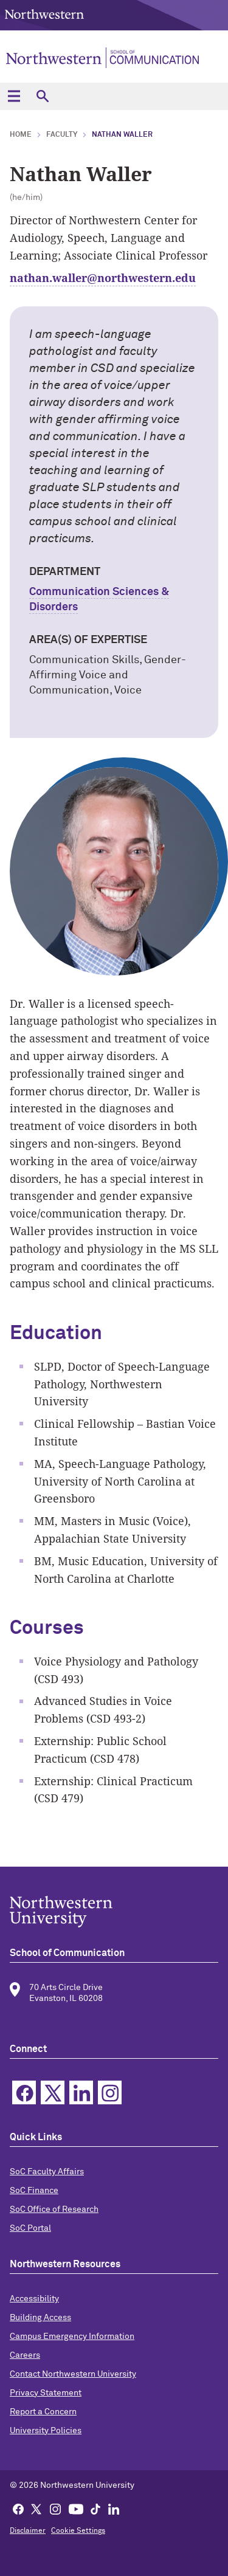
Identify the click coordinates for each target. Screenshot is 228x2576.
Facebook (24, 2092)
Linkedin (81, 2092)
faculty (61, 135)
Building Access (40, 2317)
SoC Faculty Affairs (47, 2172)
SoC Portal (30, 2228)
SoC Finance (34, 2190)
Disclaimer (28, 2531)
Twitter (52, 2092)
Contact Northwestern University (73, 2374)
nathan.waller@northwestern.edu (103, 277)
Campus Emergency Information (72, 2336)
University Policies (45, 2430)
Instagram (110, 2092)
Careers (25, 2355)
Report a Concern (43, 2412)
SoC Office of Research (54, 2209)
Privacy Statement (45, 2393)
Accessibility (34, 2299)
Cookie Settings (78, 2531)
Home (21, 135)
